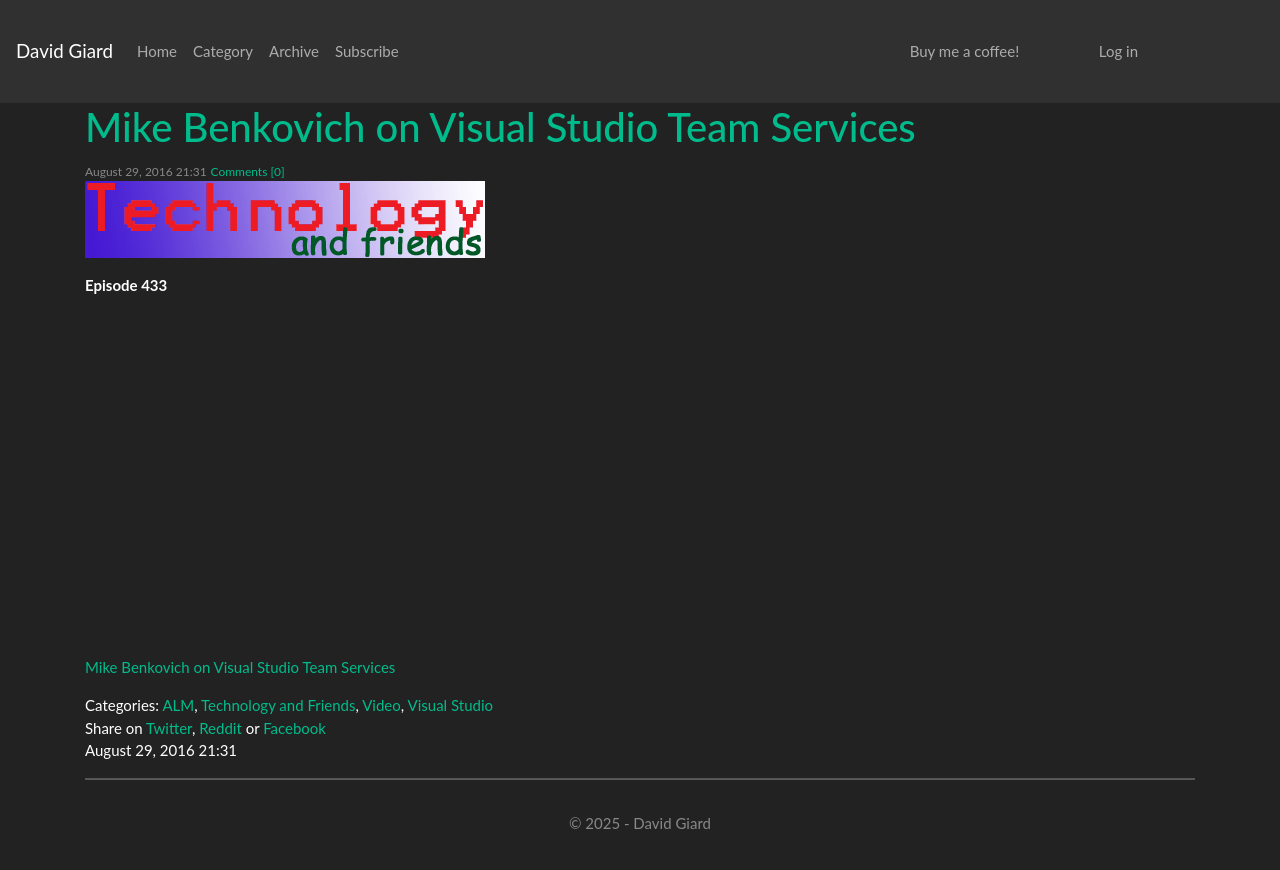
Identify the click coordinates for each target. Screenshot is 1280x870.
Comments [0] (247, 171)
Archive (294, 51)
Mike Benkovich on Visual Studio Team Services (500, 127)
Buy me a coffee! (964, 51)
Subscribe (367, 51)
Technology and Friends (278, 705)
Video (381, 705)
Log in (1118, 51)
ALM (178, 705)
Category (223, 51)
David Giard (64, 50)
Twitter (169, 728)
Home (157, 51)
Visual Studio (451, 705)
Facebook (294, 728)
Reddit (220, 728)
